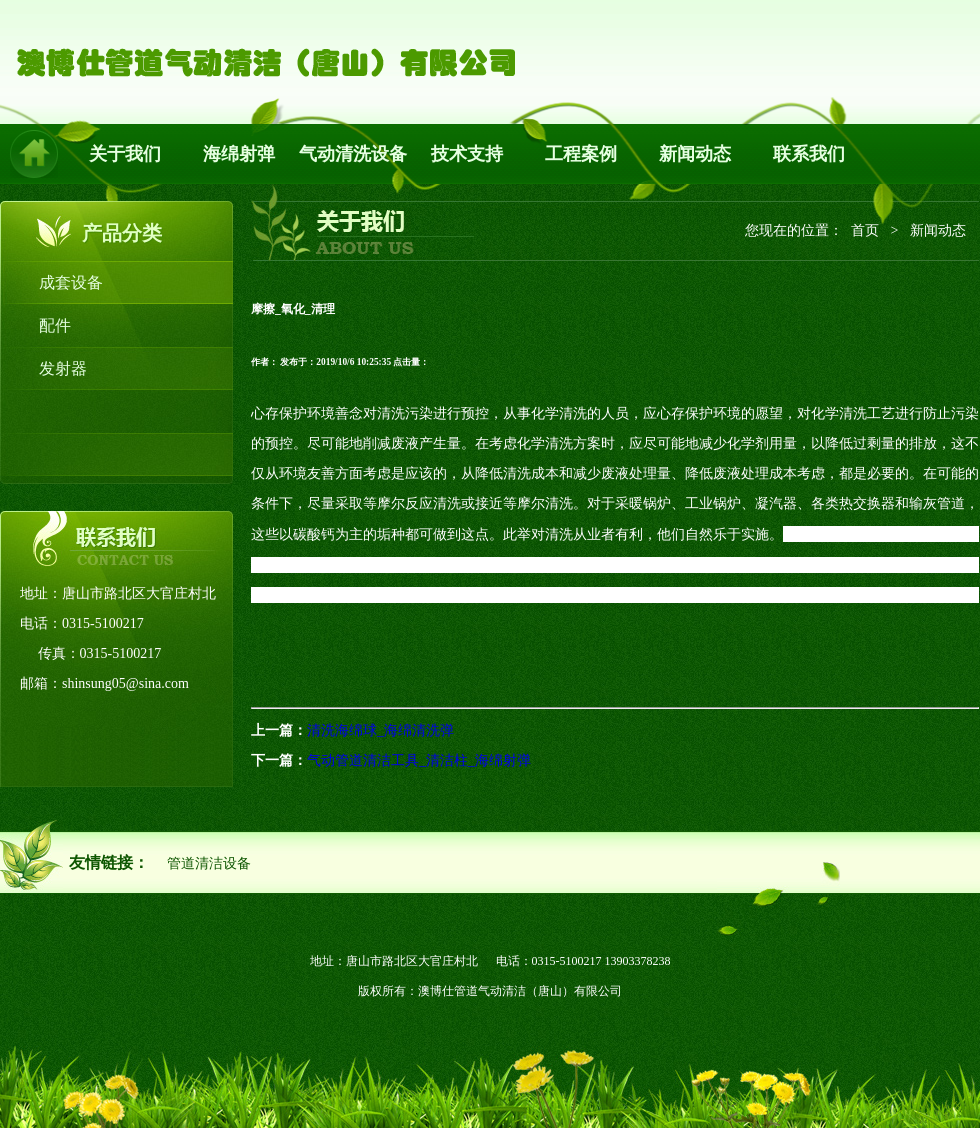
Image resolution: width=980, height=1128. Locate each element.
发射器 (63, 368)
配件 (55, 325)
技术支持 (467, 154)
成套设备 (71, 282)
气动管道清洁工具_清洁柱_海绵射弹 (419, 760)
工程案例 (581, 154)
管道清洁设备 (209, 863)
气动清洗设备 (353, 154)
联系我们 (809, 154)
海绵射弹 (239, 154)
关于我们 (125, 154)
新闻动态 (695, 154)
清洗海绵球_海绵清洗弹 (380, 730)
